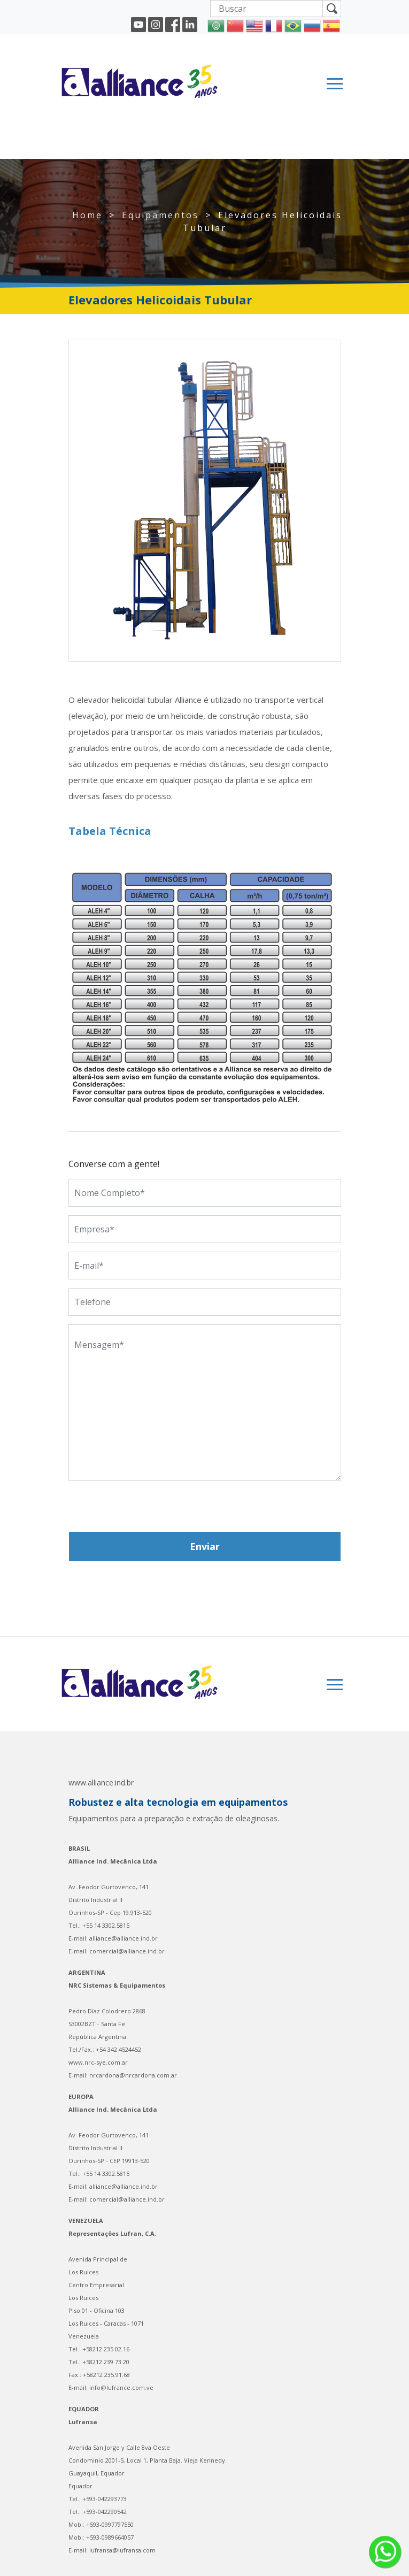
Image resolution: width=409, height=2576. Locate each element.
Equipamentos (160, 215)
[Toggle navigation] (334, 84)
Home (87, 215)
